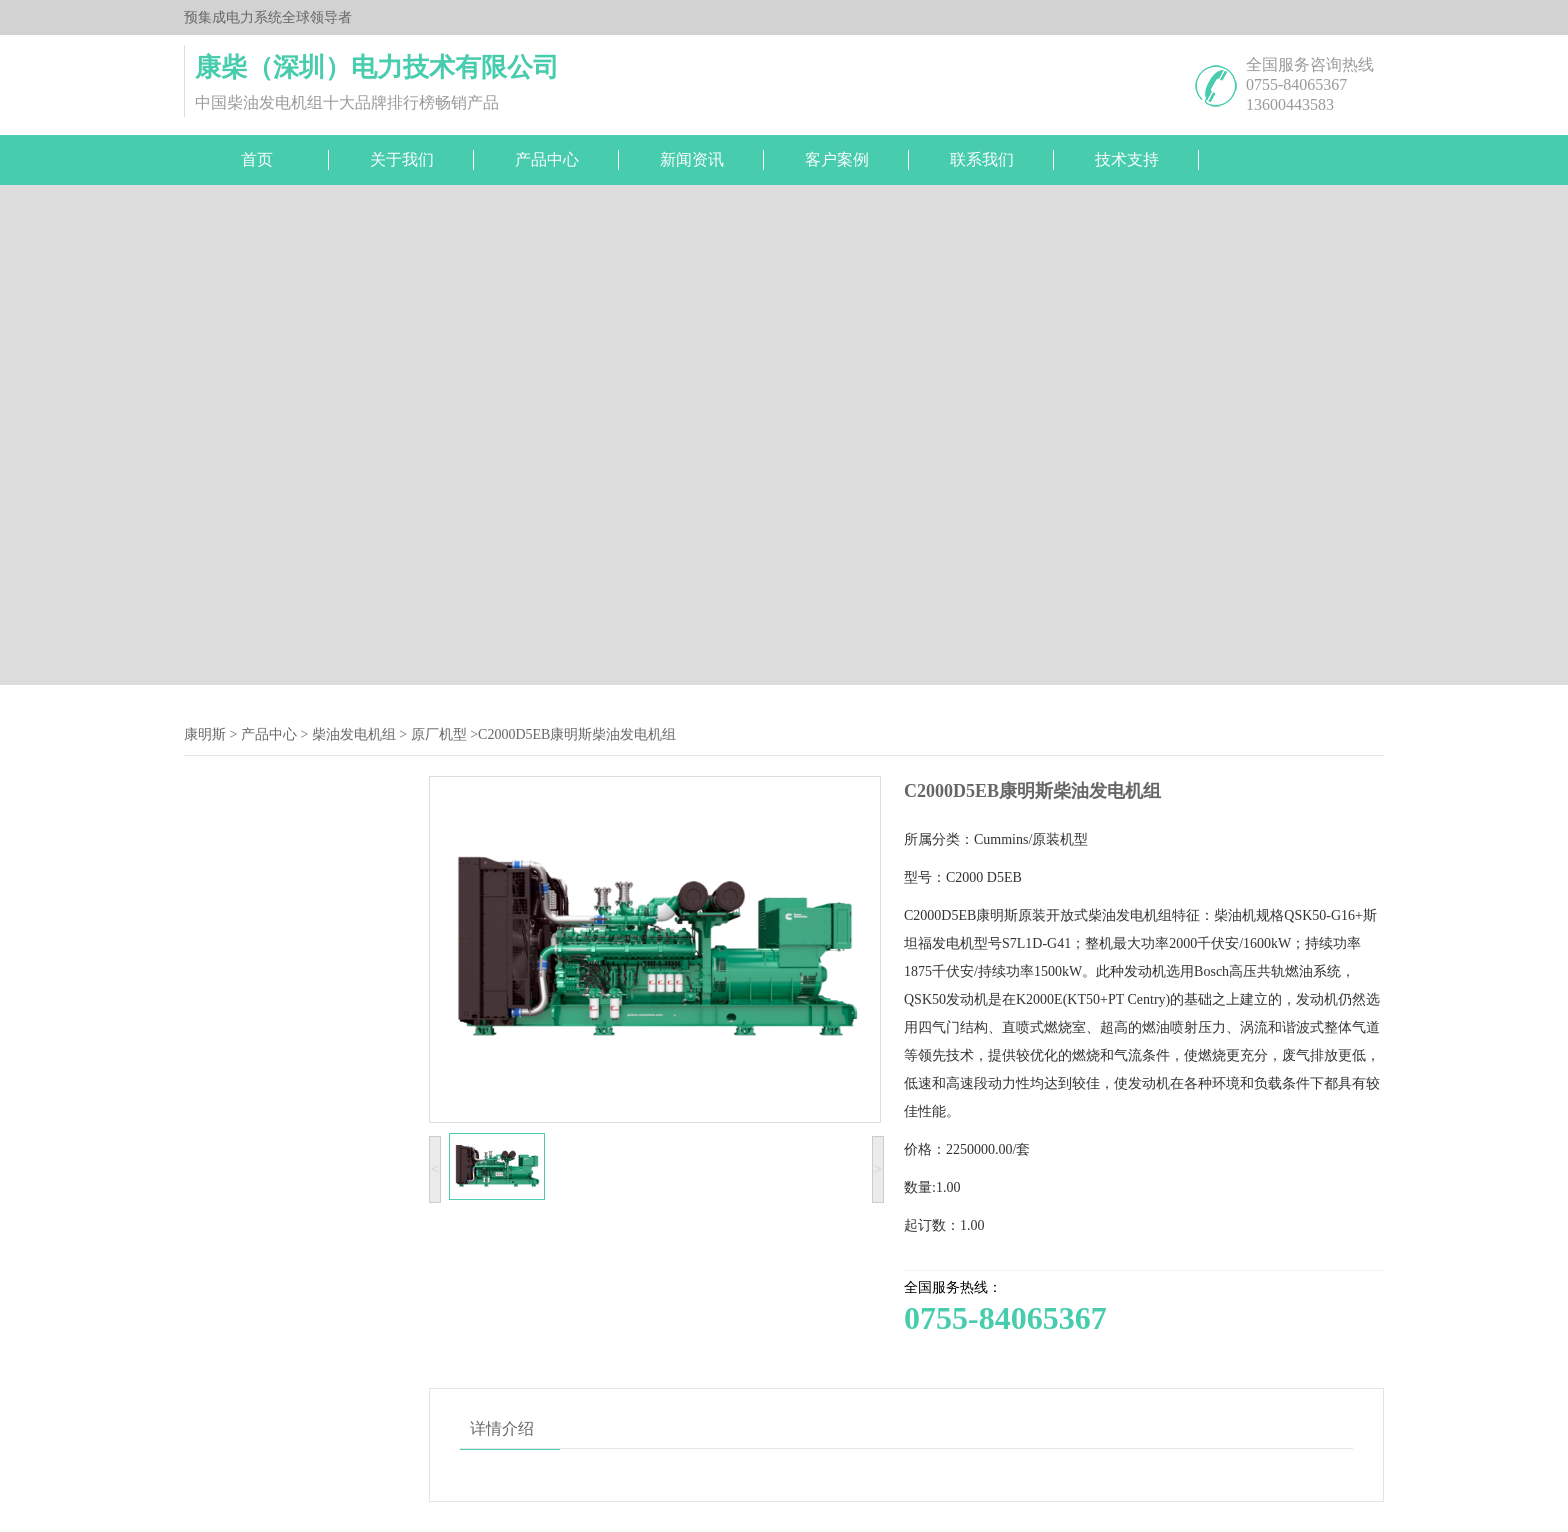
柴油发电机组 (354, 734)
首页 (257, 159)
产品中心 (547, 159)
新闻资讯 (692, 159)
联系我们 (982, 159)
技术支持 (1127, 159)
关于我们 (402, 159)
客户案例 (837, 159)
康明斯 (205, 734)
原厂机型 (439, 734)
